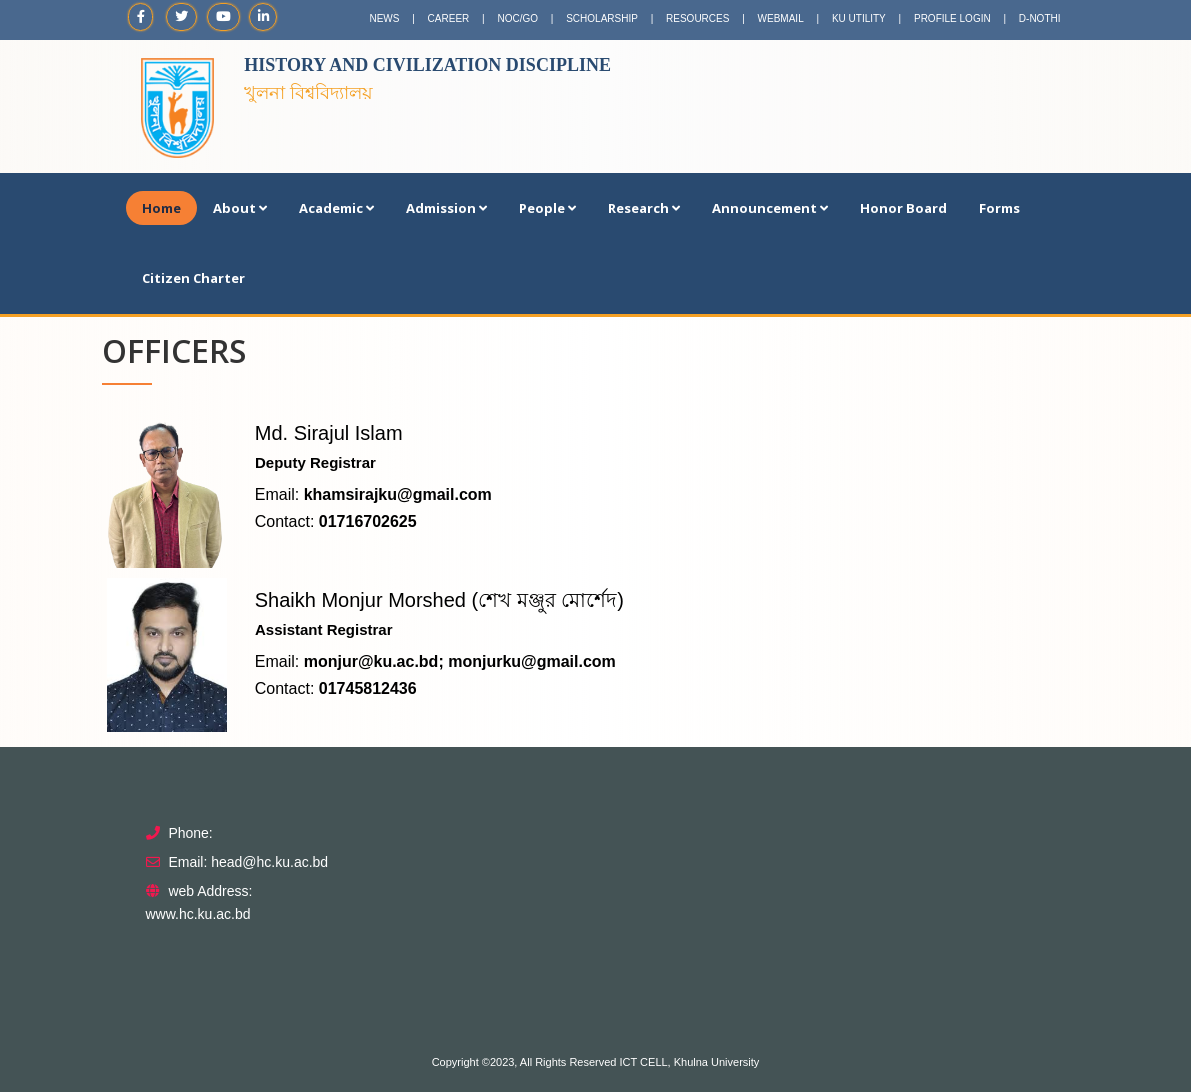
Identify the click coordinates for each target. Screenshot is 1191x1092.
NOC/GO (517, 18)
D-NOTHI (1040, 18)
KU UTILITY (859, 18)
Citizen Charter (193, 278)
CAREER (449, 18)
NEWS (384, 18)
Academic (336, 208)
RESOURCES (697, 18)
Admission (446, 208)
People (547, 208)
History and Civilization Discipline (427, 65)
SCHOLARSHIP (602, 18)
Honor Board (903, 208)
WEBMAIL (781, 18)
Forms (999, 208)
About (240, 208)
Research (644, 208)
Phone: (190, 833)
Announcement (770, 208)
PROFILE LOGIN (952, 18)
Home (161, 208)
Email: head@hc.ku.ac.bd (248, 862)
